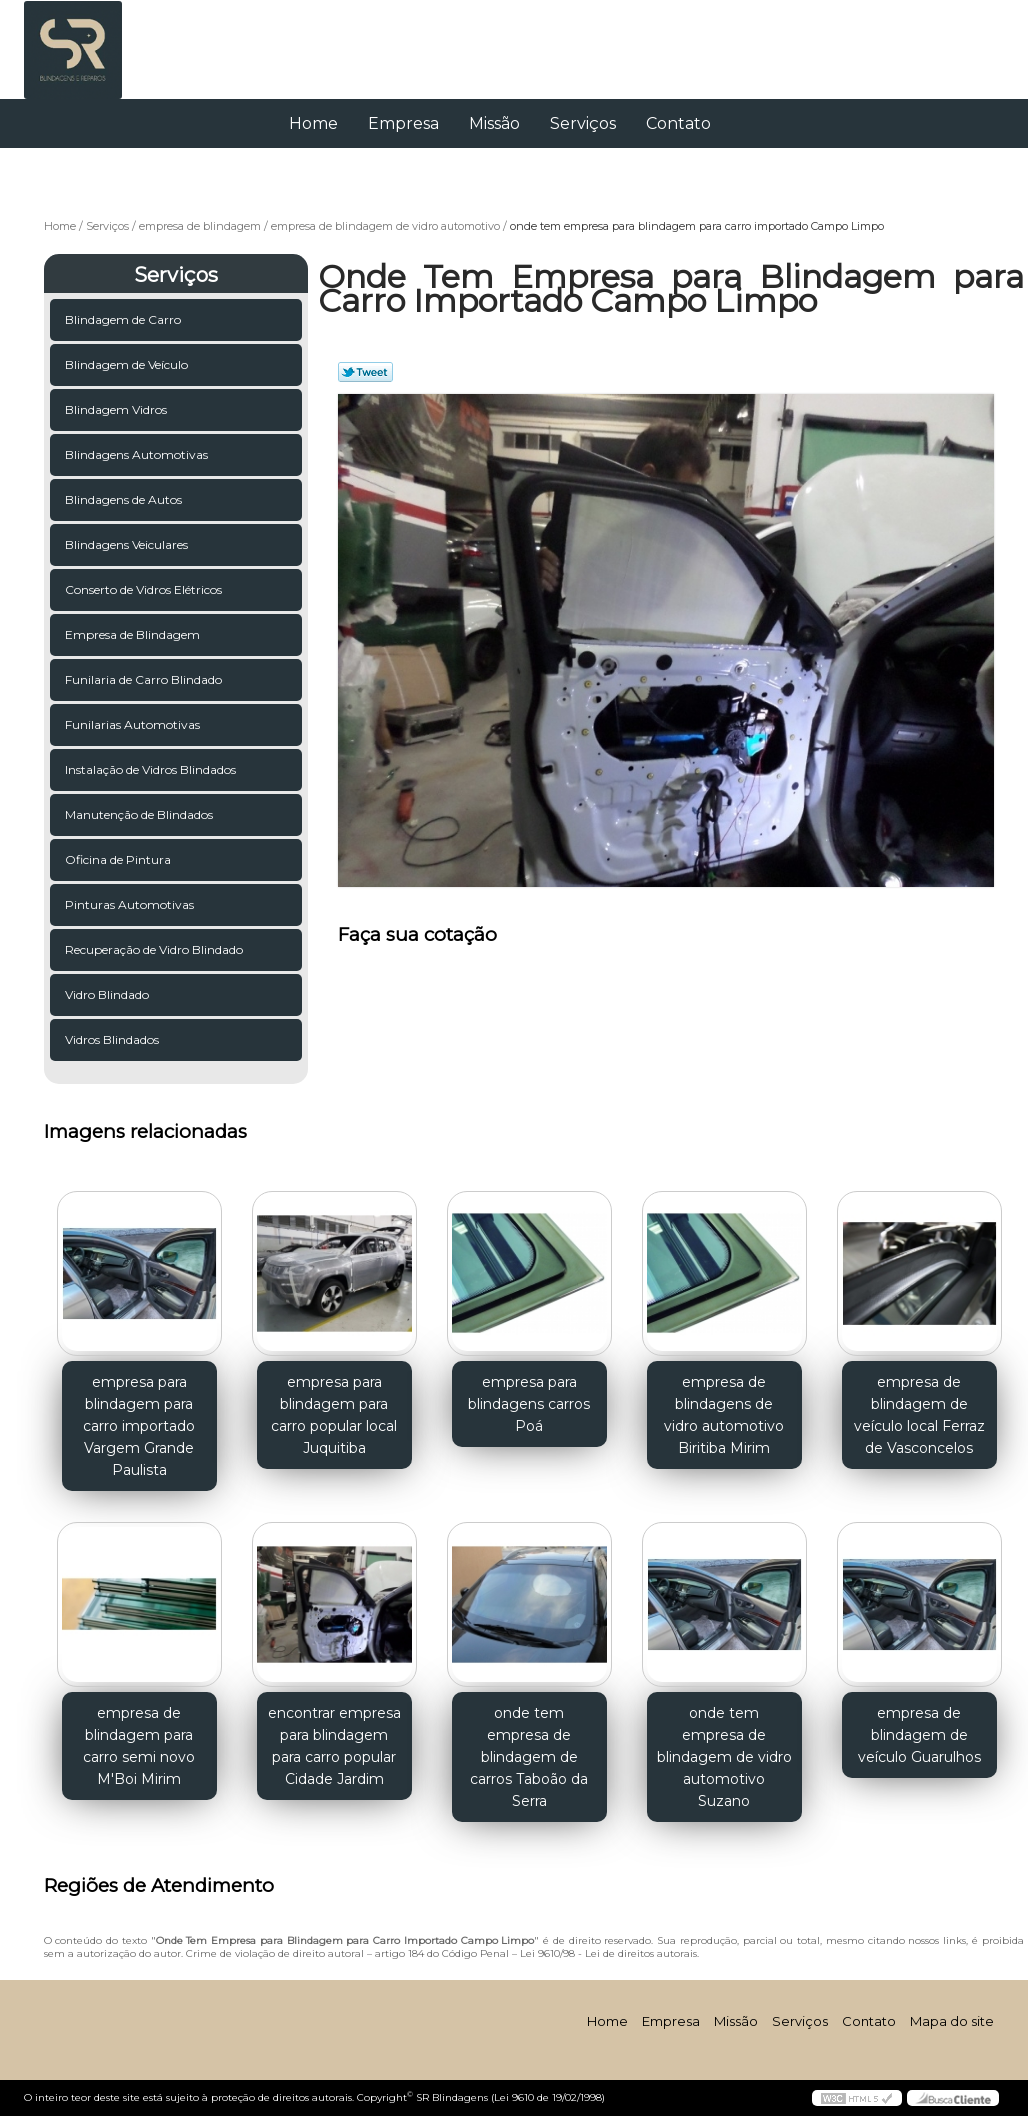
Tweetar (365, 372)
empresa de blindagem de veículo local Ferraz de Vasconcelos (919, 1415)
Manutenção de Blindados (140, 814)
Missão (494, 123)
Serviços (583, 123)
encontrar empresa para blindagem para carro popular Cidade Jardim (334, 1746)
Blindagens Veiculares (128, 544)
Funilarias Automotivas (134, 724)
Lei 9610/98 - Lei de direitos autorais (608, 1953)
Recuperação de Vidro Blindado (155, 949)
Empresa (403, 123)
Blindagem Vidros (117, 409)
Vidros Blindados (113, 1039)
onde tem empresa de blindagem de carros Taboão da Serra (529, 1757)
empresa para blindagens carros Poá (529, 1404)
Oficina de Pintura (119, 859)
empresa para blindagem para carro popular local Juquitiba (334, 1415)
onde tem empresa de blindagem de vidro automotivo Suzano (724, 1757)
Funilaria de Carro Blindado (145, 679)
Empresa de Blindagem (134, 634)
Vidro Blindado (108, 994)
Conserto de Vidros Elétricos (145, 589)
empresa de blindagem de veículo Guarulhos (919, 1735)
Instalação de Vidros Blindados (152, 769)
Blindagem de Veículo (128, 364)
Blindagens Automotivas (138, 454)
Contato (678, 123)
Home (313, 123)
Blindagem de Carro (124, 319)
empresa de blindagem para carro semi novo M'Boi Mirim (139, 1746)
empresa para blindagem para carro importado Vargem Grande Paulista (139, 1426)
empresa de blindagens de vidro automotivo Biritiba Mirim (724, 1415)
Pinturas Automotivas (131, 904)
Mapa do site (952, 2021)
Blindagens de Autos (125, 499)
